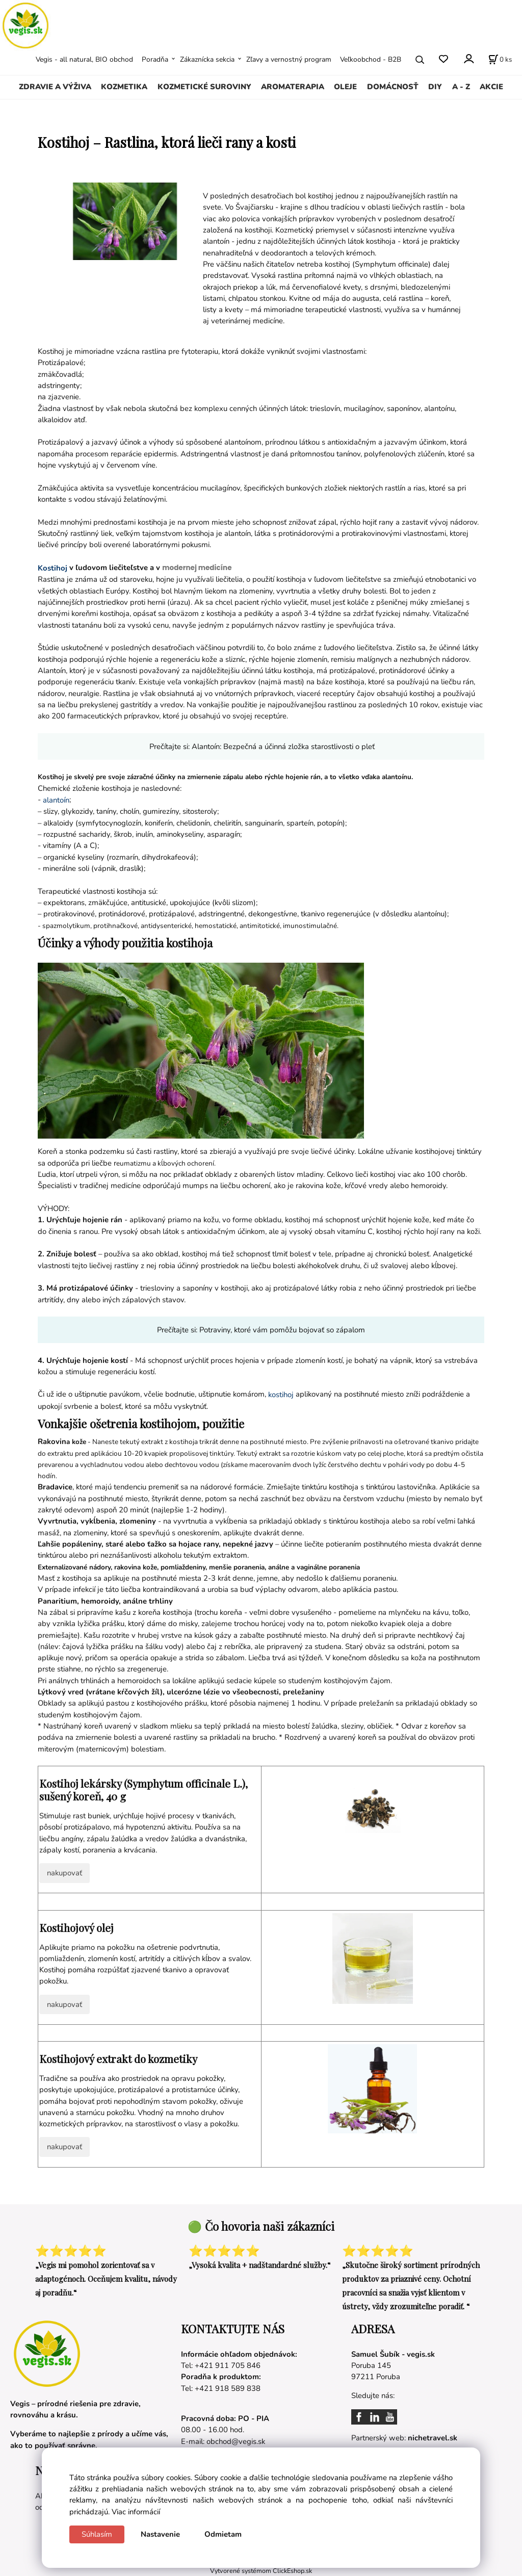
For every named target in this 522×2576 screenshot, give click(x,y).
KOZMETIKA (124, 87)
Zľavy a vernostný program (288, 59)
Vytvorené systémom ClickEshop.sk (261, 2570)
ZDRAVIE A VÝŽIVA (55, 87)
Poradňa (155, 59)
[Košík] (500, 60)
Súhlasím (97, 2534)
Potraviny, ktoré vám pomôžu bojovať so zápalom (282, 1330)
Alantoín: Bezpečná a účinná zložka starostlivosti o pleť (283, 746)
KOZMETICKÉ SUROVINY (204, 87)
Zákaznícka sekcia (207, 59)
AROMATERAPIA (292, 87)
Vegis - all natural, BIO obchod (84, 59)
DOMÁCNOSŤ (393, 87)
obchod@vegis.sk (235, 2441)
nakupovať (64, 1873)
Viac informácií (136, 2512)
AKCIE (491, 87)
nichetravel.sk (432, 2438)
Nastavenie (160, 2534)
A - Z (461, 87)
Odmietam (223, 2534)
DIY (435, 87)
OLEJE (345, 87)
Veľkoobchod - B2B (370, 59)
